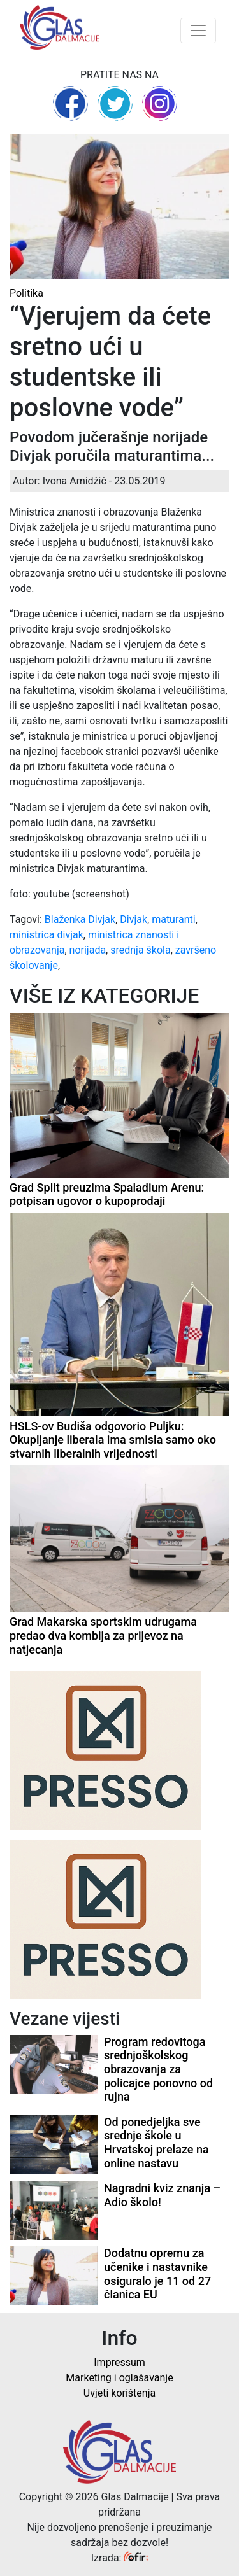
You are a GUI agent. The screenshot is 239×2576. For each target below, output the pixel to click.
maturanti (174, 919)
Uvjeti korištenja (119, 2393)
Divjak (133, 919)
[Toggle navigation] (198, 30)
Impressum (119, 2362)
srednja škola (140, 950)
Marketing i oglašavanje (119, 2378)
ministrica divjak (46, 935)
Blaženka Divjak (80, 919)
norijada (87, 950)
